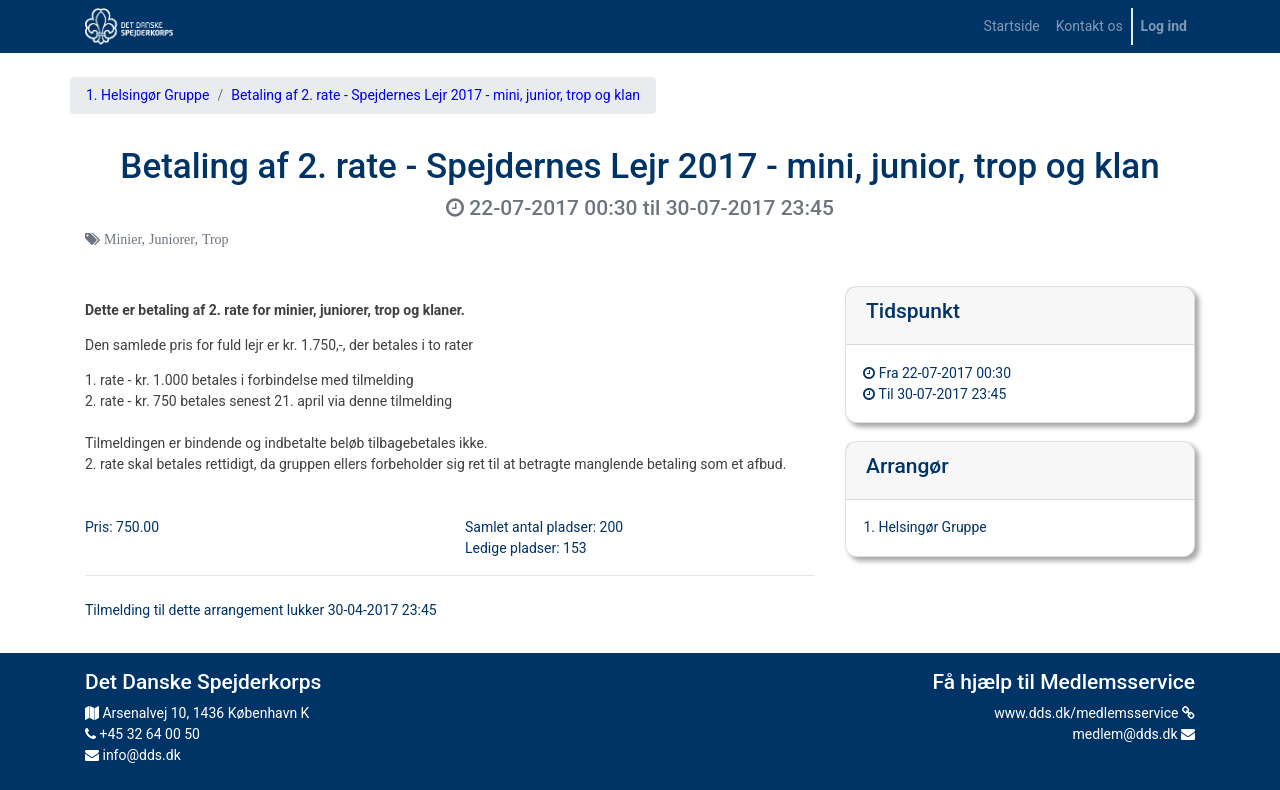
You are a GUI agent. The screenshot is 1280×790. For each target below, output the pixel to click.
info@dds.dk (133, 755)
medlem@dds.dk (1134, 734)
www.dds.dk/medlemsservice (1094, 713)
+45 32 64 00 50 (142, 734)
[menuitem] (1012, 26)
